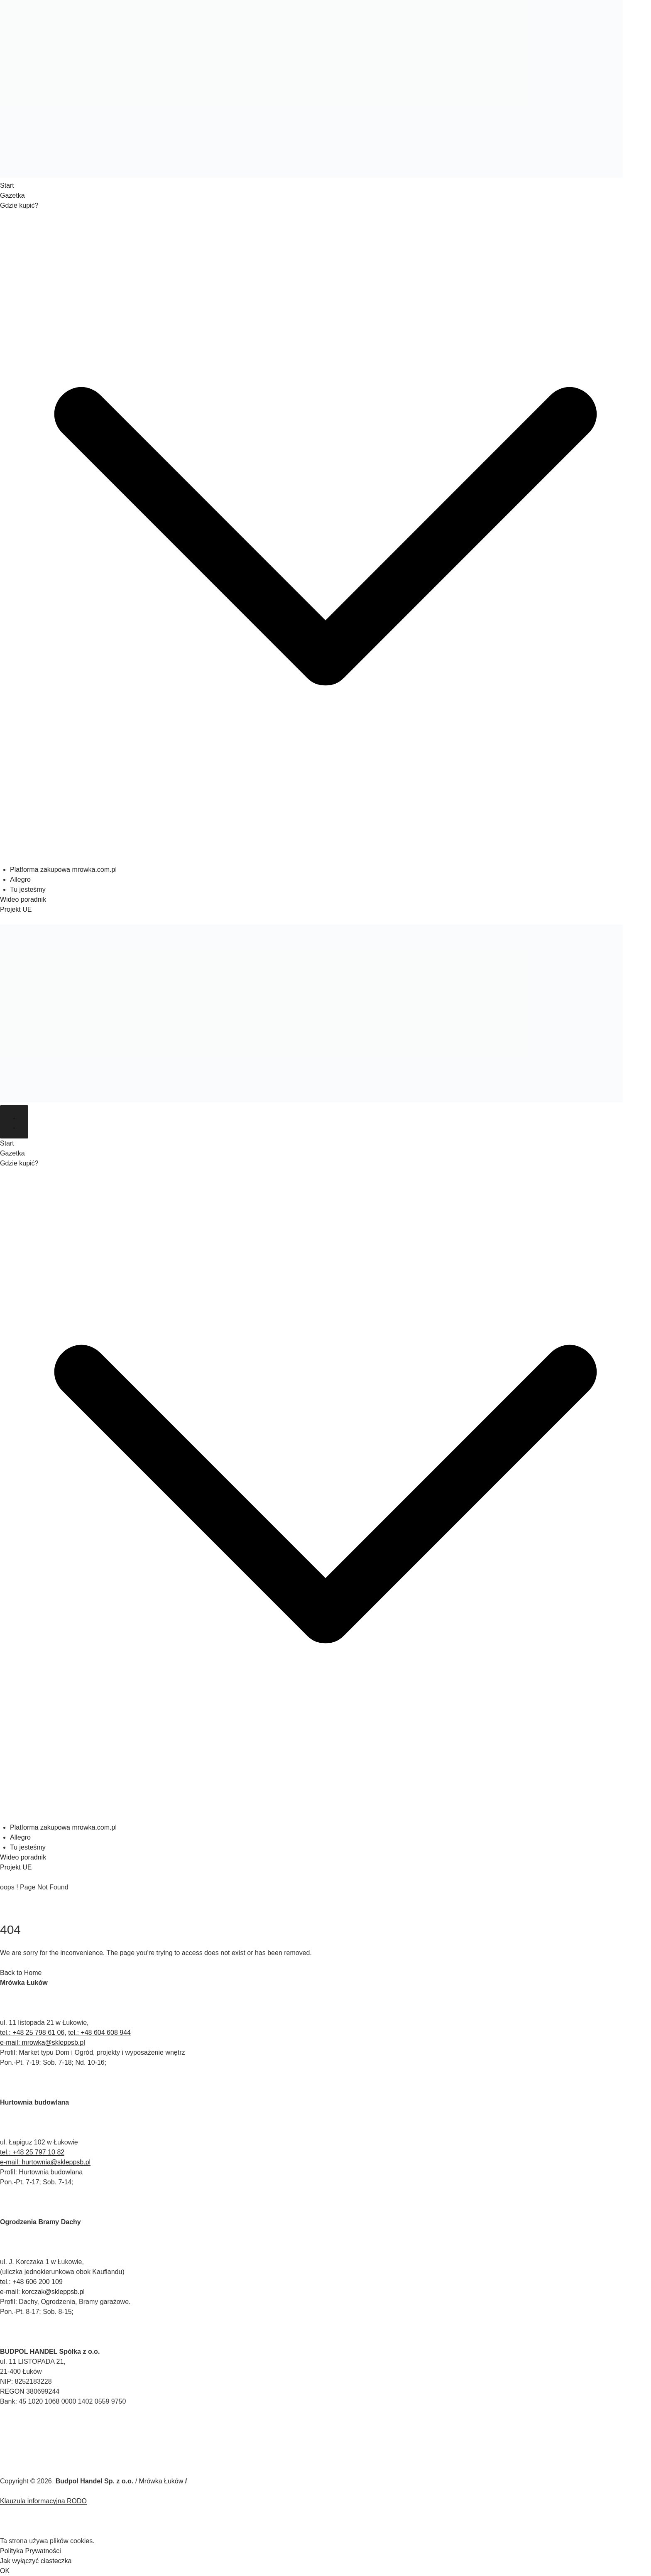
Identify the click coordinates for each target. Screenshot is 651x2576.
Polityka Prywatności (30, 2550)
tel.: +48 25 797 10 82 (32, 2152)
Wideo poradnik (23, 899)
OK (5, 2570)
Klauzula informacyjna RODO (43, 2501)
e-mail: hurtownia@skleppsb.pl (45, 2162)
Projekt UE (16, 909)
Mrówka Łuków (161, 2481)
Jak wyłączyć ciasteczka (36, 2560)
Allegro (20, 879)
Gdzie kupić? (19, 205)
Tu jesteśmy (28, 889)
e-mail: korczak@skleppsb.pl (42, 2291)
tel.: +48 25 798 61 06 (32, 2032)
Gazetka (12, 195)
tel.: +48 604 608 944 (99, 2032)
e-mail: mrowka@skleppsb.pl (42, 2042)
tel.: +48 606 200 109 (31, 2281)
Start (7, 185)
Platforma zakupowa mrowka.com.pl (63, 869)
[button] (325, 859)
